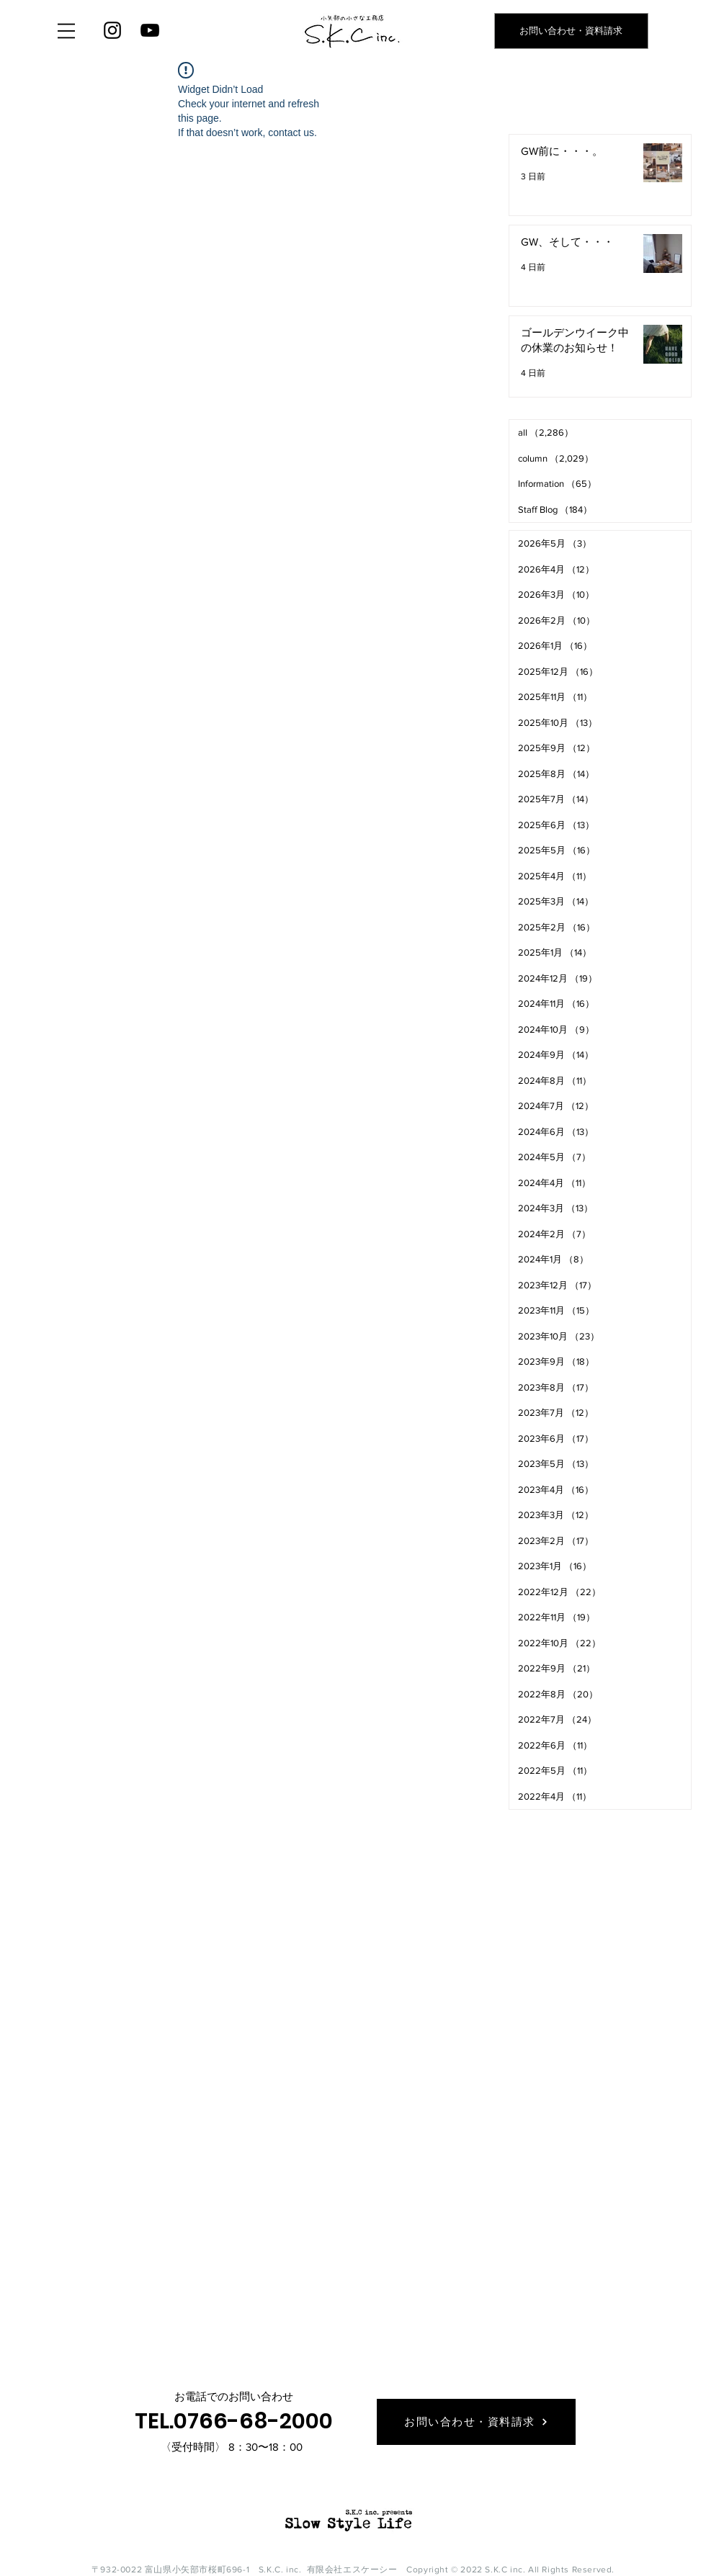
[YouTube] (149, 30)
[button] (66, 31)
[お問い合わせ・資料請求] (571, 31)
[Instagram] (112, 30)
